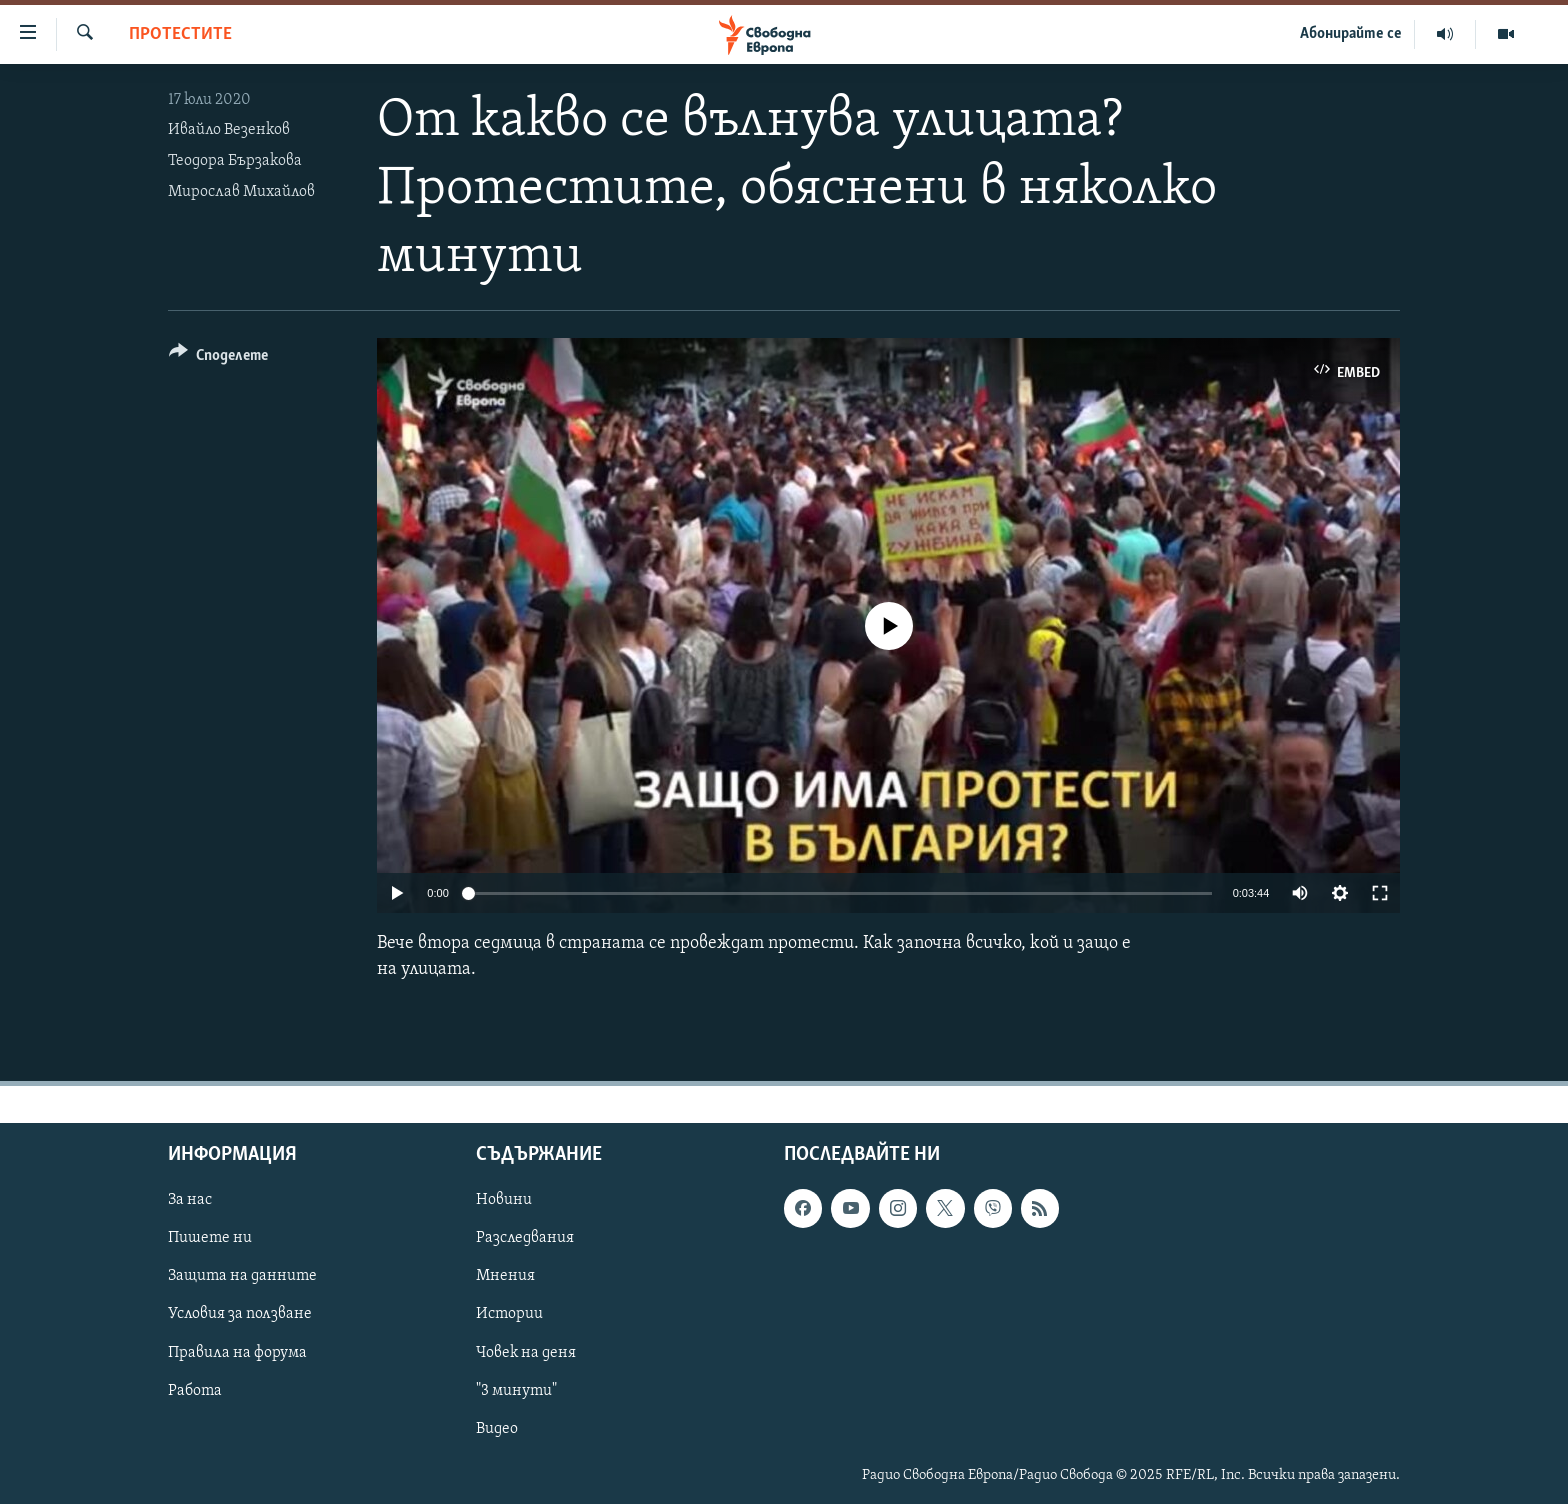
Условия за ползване (240, 1314)
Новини (504, 1200)
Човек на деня (526, 1352)
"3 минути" (516, 1390)
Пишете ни (210, 1238)
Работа (195, 1390)
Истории (509, 1314)
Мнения (505, 1276)
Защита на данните (242, 1276)
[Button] (218, 358)
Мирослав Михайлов (241, 192)
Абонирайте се (1351, 34)
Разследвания (525, 1238)
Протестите (180, 34)
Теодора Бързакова (235, 161)
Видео (497, 1428)
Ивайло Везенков (229, 130)
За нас (190, 1200)
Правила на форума (237, 1352)
